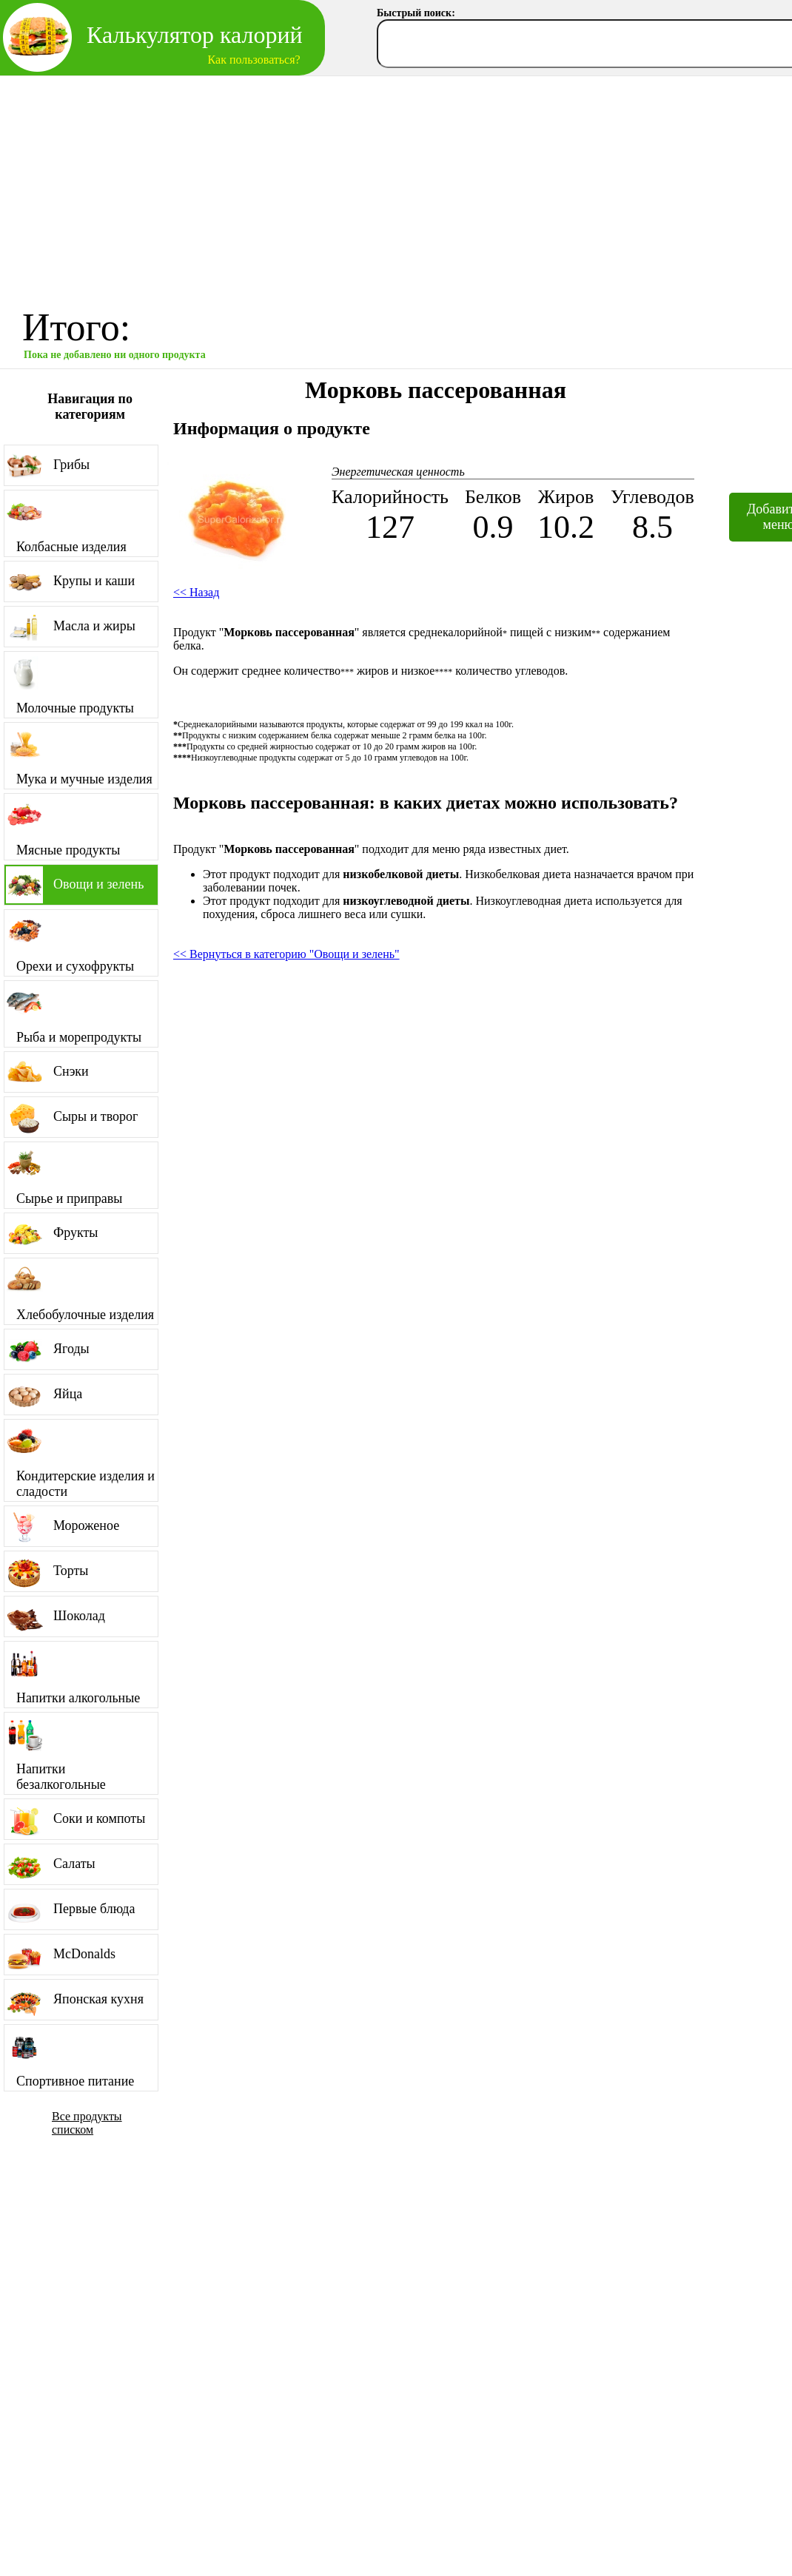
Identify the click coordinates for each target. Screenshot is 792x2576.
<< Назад (196, 592)
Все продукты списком (87, 2123)
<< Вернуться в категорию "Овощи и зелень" (286, 954)
